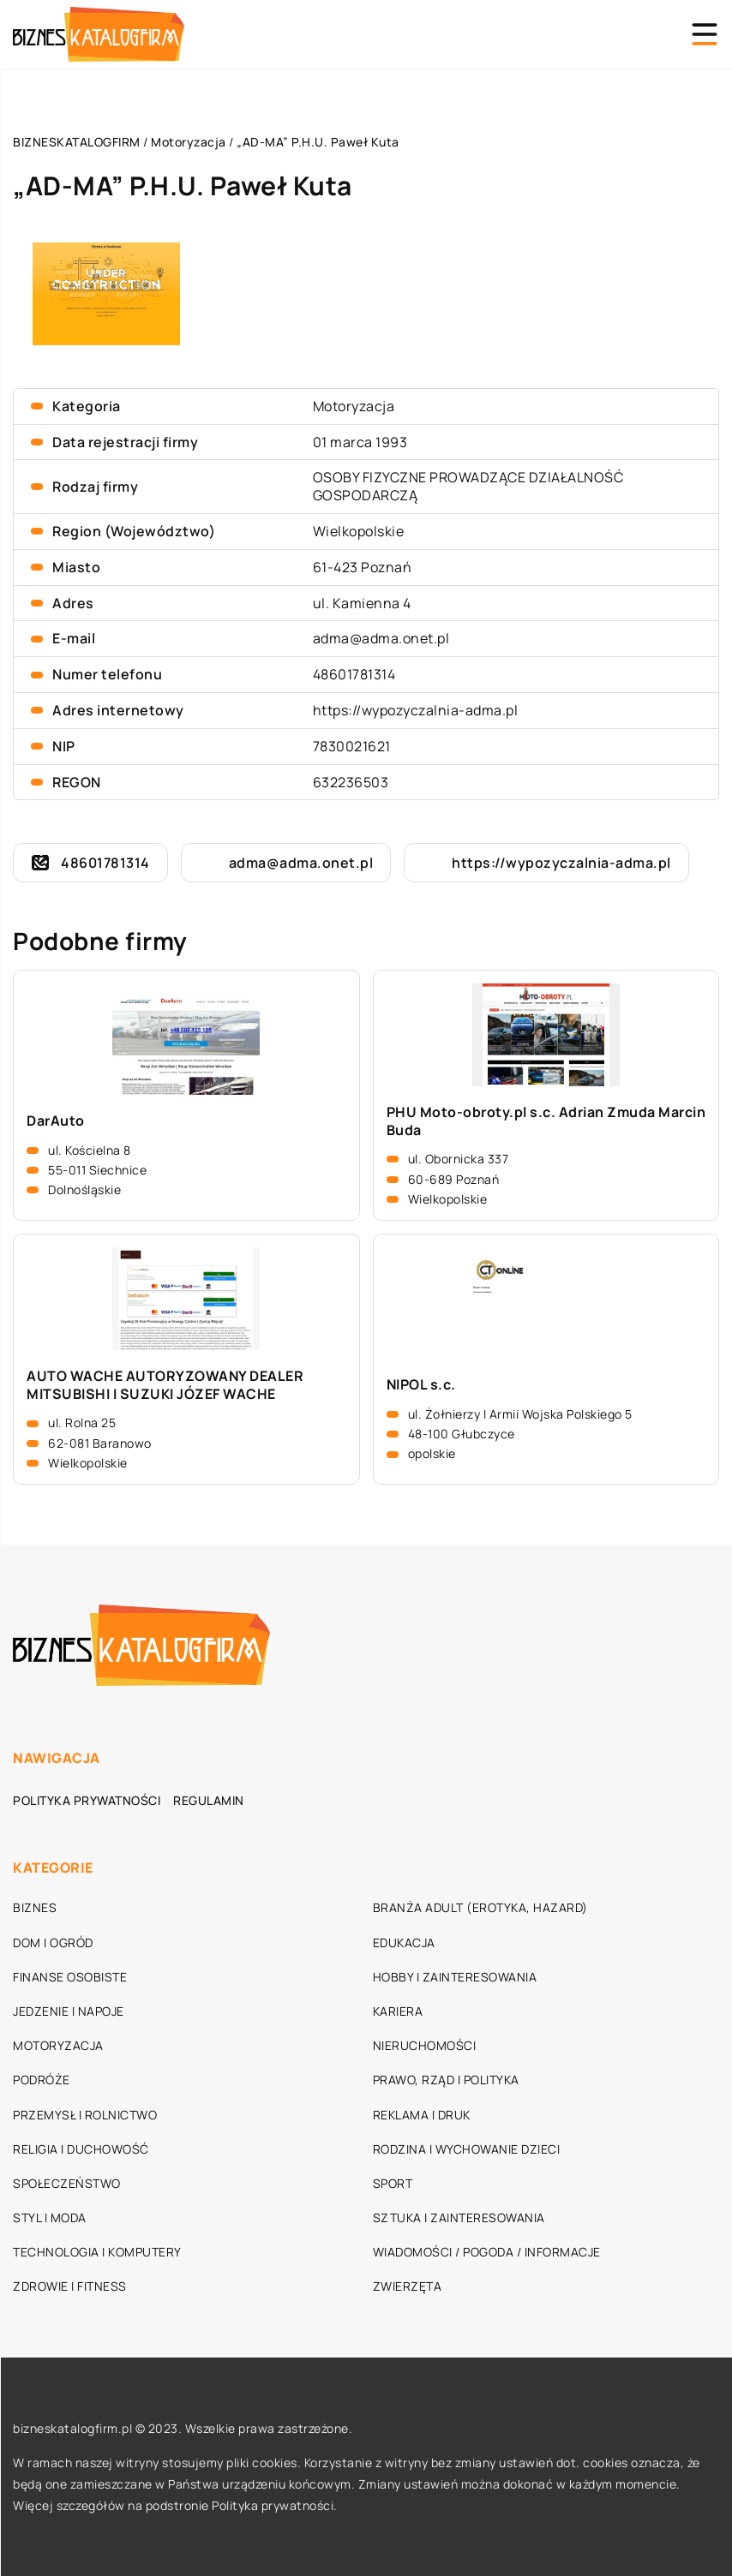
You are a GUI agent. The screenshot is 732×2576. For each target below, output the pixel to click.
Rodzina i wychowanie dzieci (467, 2149)
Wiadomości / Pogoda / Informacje (487, 2252)
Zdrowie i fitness (70, 2286)
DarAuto (56, 1121)
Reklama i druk (422, 2115)
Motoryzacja (354, 406)
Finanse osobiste (70, 1977)
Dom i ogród (53, 1942)
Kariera (398, 2011)
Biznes (35, 1907)
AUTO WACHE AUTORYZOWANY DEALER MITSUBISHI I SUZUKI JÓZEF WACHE (165, 1385)
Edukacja (404, 1942)
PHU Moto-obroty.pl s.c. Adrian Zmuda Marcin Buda (546, 1121)
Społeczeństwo (67, 2183)
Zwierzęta (407, 2286)
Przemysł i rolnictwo (85, 2115)
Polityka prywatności (86, 1800)
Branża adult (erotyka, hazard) (480, 1907)
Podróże (41, 2079)
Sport (393, 2183)
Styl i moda (50, 2217)
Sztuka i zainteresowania (459, 2217)
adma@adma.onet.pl (381, 638)
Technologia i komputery (97, 2252)
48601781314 (354, 674)
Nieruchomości (425, 2045)
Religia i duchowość (81, 2149)
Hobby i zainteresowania (455, 1977)
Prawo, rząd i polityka (446, 2079)
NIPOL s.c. (421, 1385)
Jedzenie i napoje (68, 2011)
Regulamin (208, 1800)
